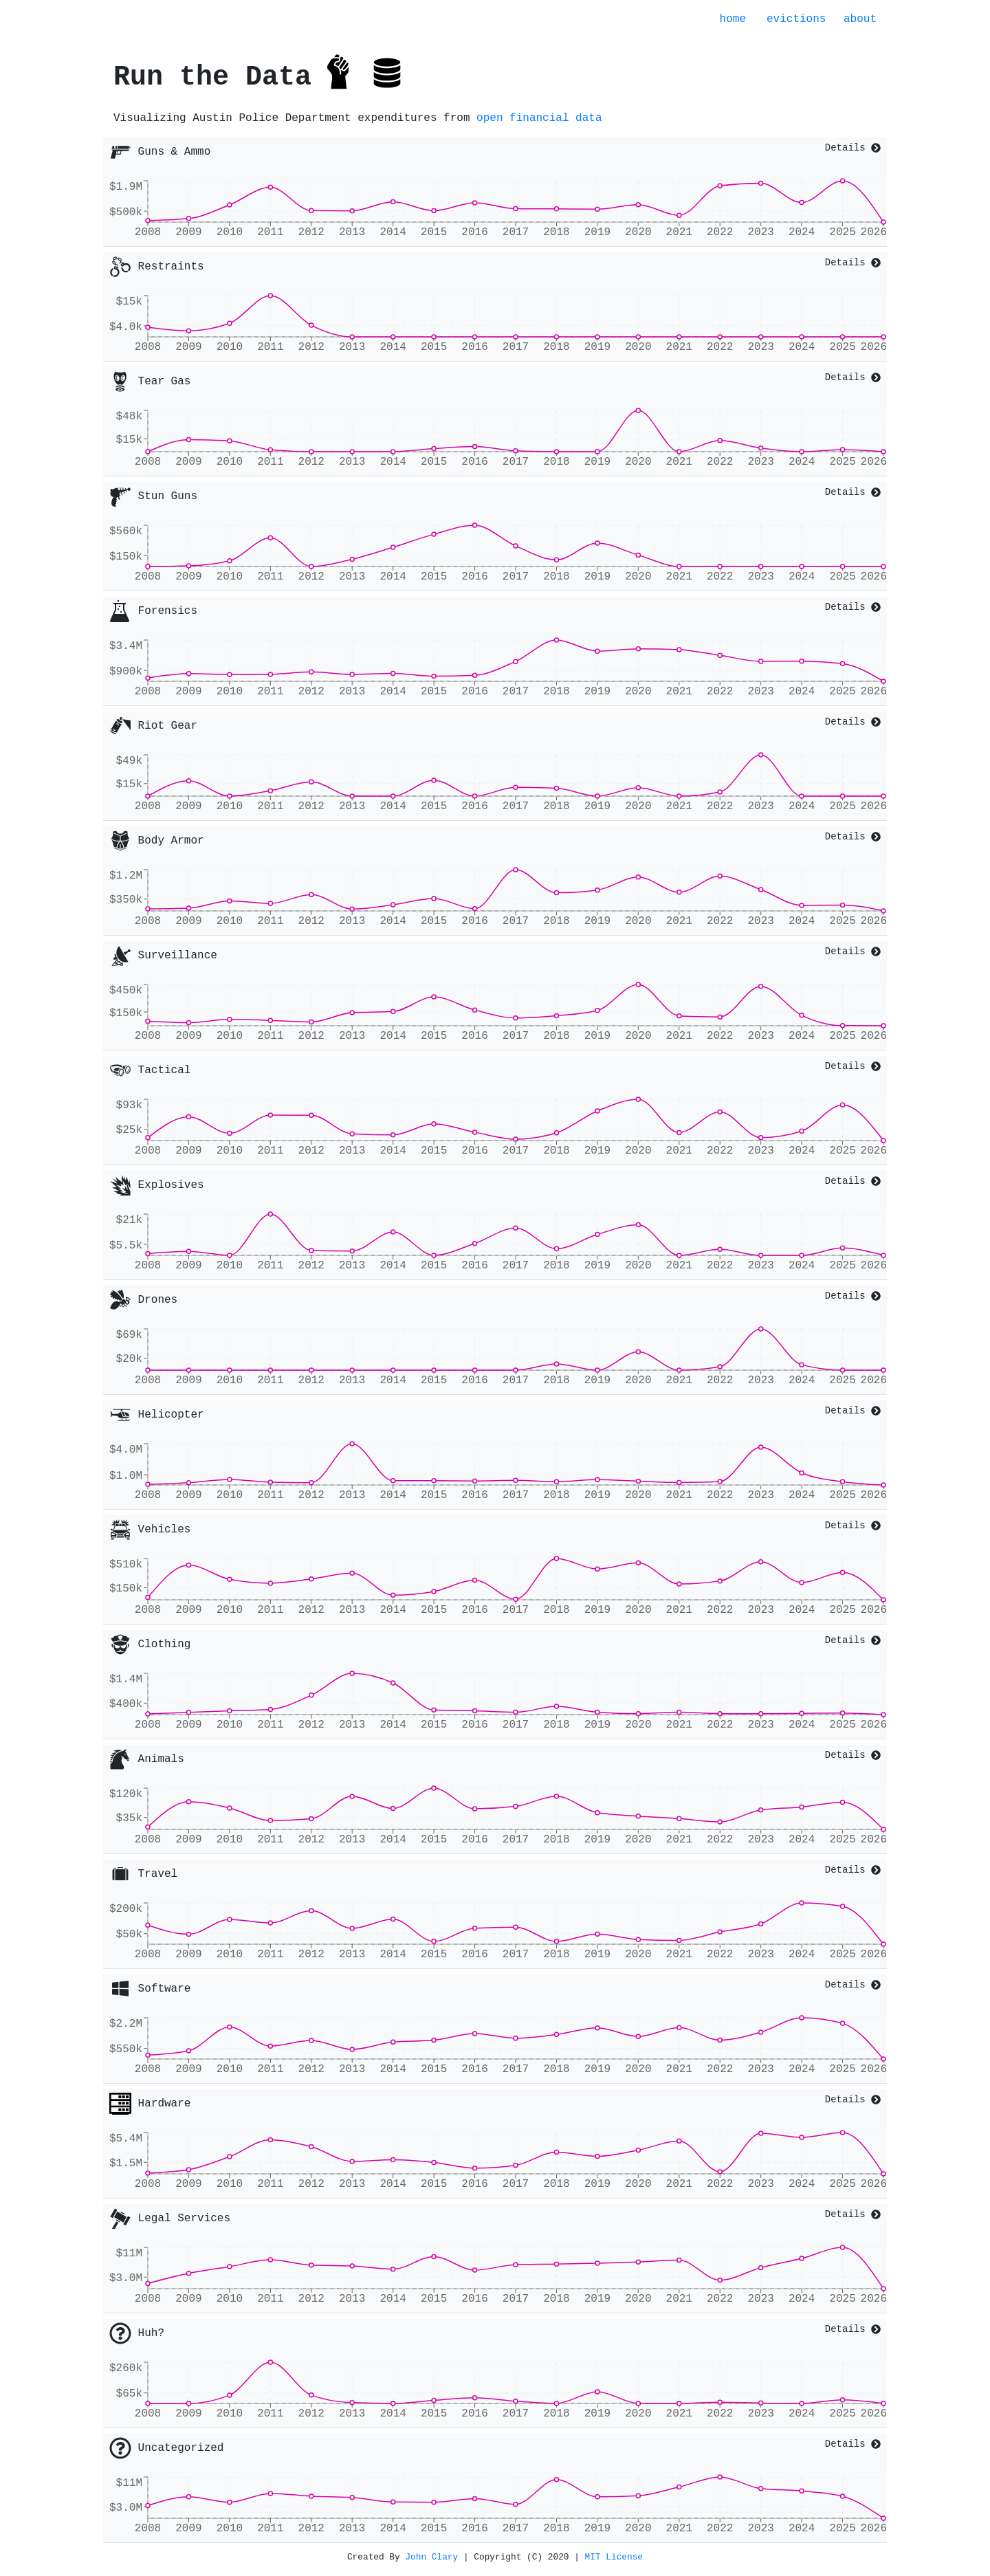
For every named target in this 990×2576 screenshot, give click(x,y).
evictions (796, 19)
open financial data (539, 118)
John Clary (431, 2557)
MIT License (614, 2557)
